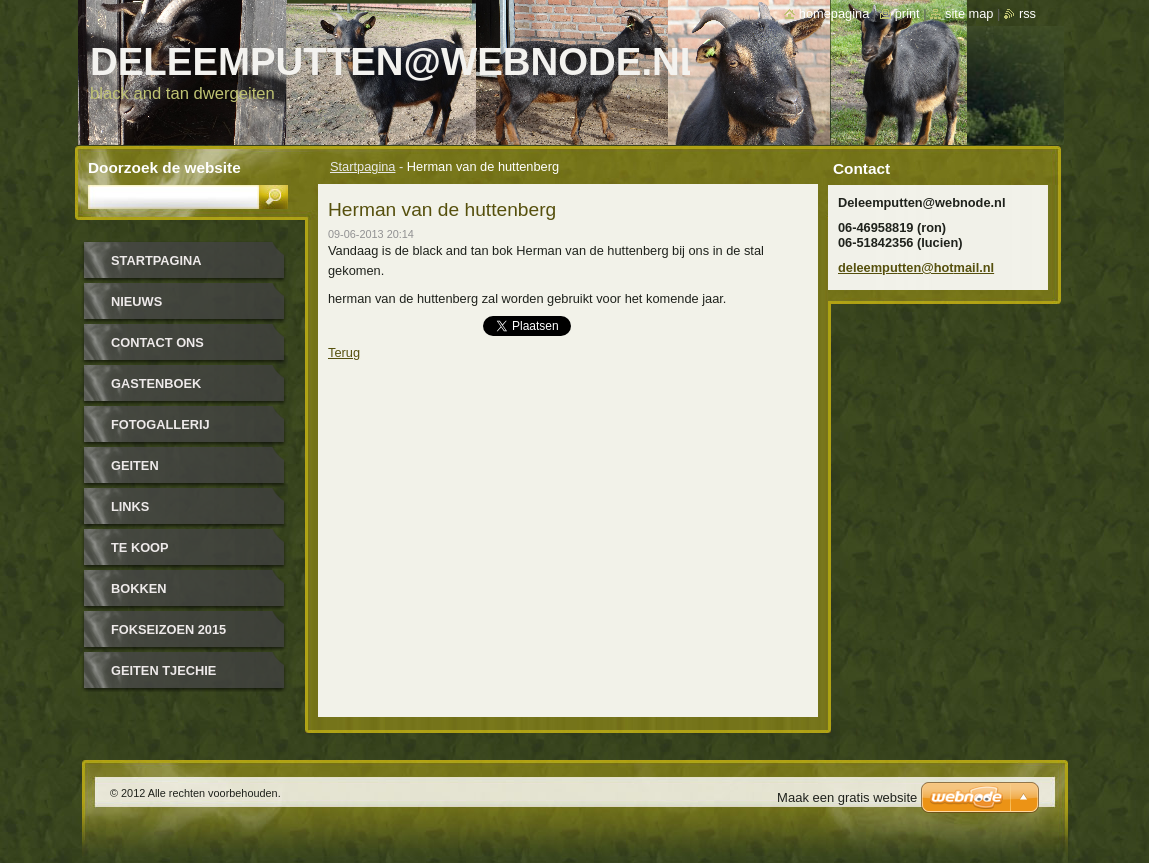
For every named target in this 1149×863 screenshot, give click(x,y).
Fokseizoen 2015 (168, 629)
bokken (138, 588)
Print (907, 13)
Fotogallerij (160, 424)
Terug (344, 352)
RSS (1027, 13)
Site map (969, 13)
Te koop (140, 547)
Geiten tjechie (163, 670)
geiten (135, 465)
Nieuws (136, 301)
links (130, 506)
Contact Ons (157, 342)
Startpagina (362, 166)
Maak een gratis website (847, 797)
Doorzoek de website (164, 167)
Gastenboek (156, 383)
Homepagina (834, 13)
